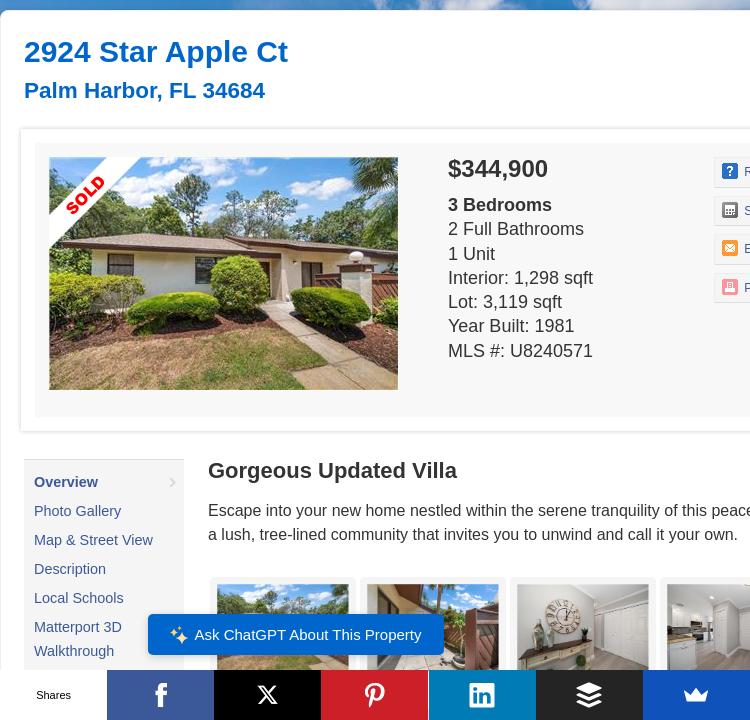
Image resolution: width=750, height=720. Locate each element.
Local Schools (79, 598)
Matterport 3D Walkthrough (78, 639)
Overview (66, 482)
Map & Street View (93, 540)
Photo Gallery (77, 511)
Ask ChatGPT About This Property (295, 635)
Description (70, 569)
